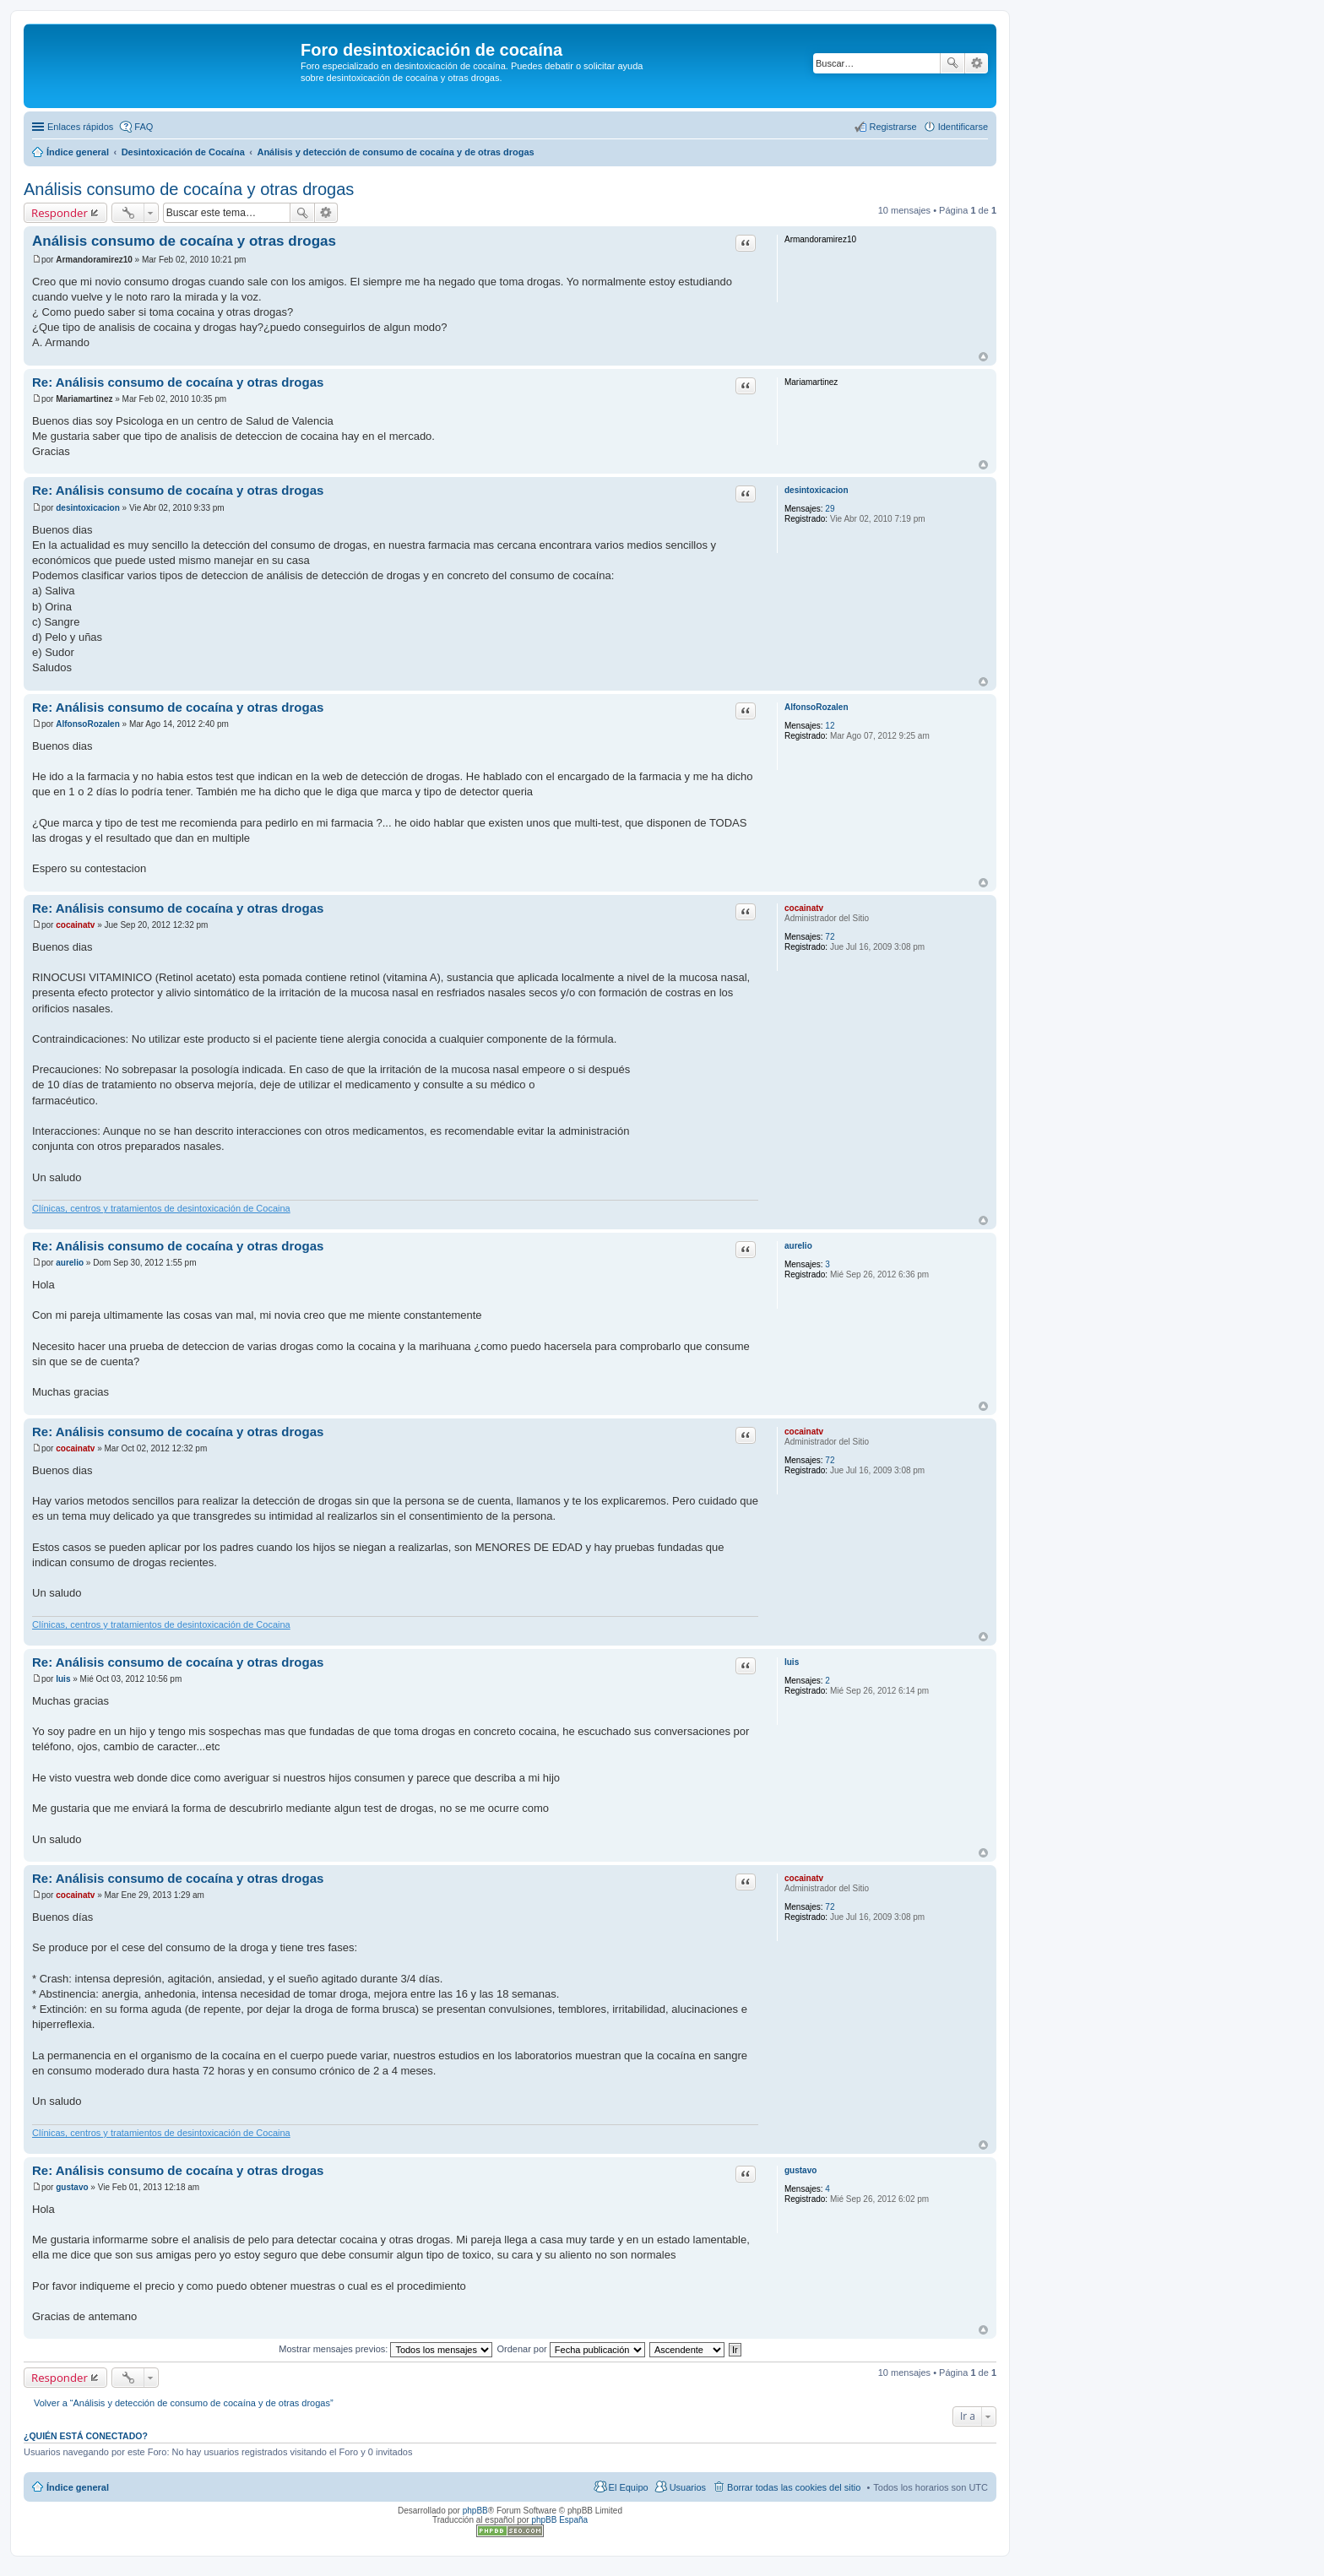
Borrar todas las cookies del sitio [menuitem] (793, 2487)
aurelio (798, 1245)
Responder (59, 212)
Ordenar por (570, 2349)
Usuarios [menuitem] (688, 2487)
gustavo (800, 2170)
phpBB (475, 2510)
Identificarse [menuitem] (963, 127)
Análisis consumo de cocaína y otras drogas (189, 189)
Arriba (983, 356)
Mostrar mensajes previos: (385, 2349)
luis (791, 1662)
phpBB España (559, 2519)
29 (829, 508)
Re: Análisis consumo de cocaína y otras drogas (177, 382)
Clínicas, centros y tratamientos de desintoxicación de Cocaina (161, 1208)
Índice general (77, 2487)
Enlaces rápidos (80, 127)
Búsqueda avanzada (976, 63)
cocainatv (803, 908)
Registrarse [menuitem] (892, 127)
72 (829, 936)
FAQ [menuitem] (143, 127)
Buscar (952, 63)
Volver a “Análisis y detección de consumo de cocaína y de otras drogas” (184, 2403)
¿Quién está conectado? (86, 2436)
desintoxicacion (816, 490)
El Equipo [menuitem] (628, 2487)
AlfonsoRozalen (816, 707)
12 (829, 725)
